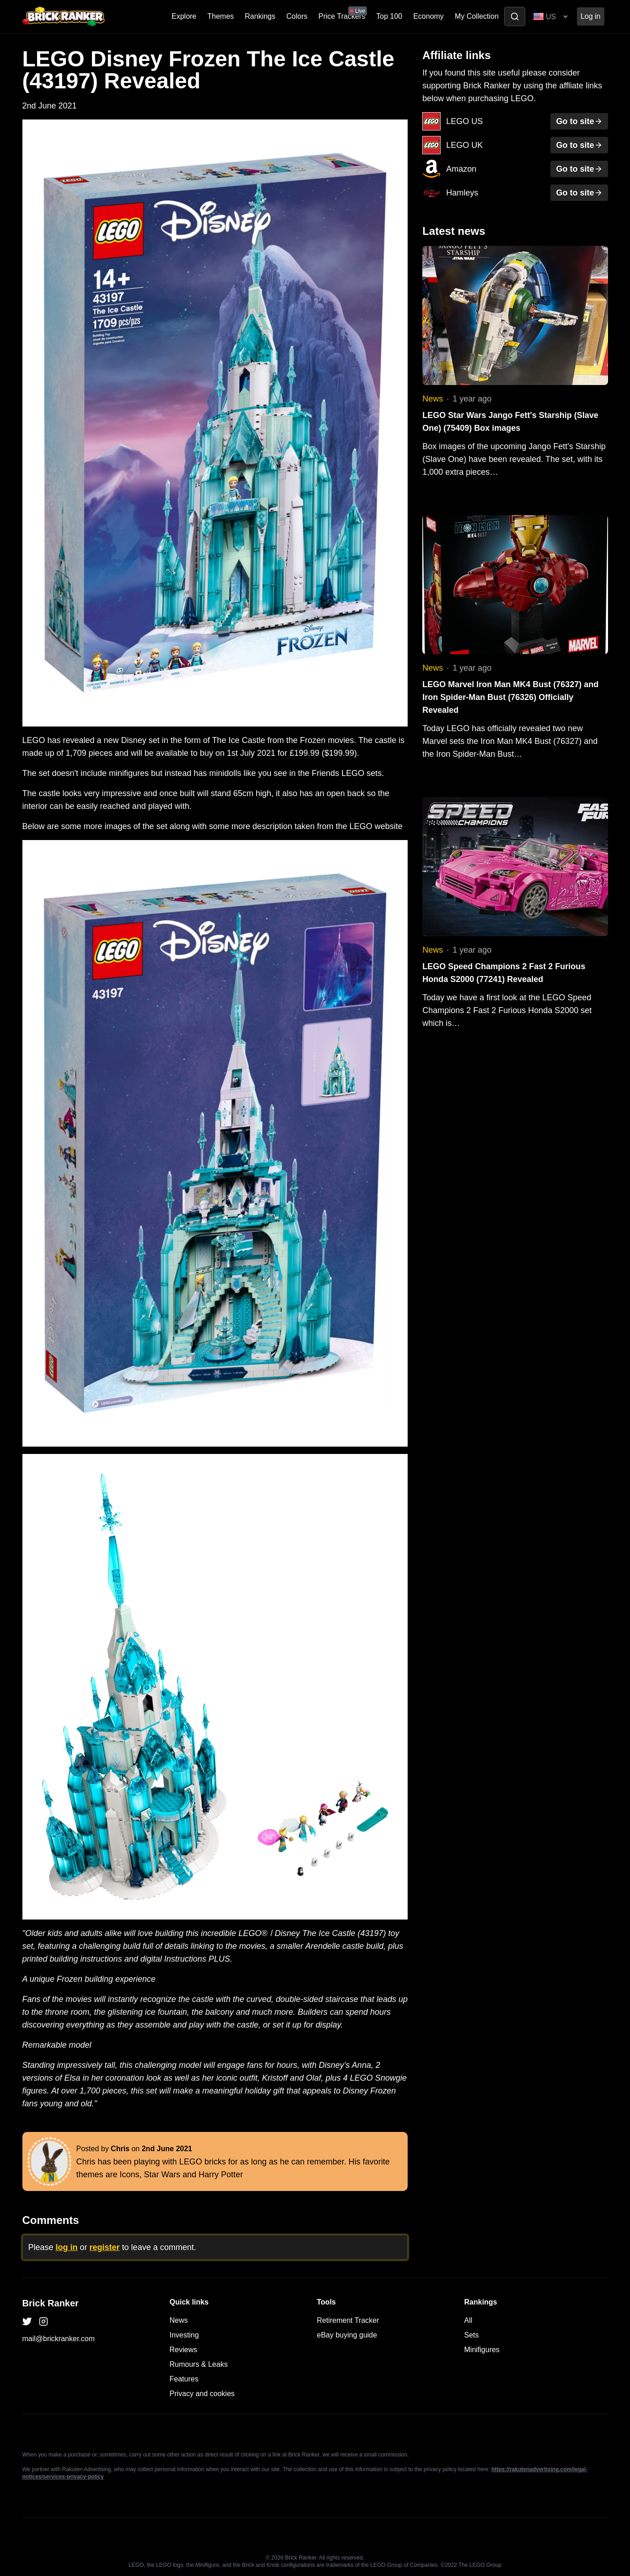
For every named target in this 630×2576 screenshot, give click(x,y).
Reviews (183, 2350)
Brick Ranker (50, 2303)
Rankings (260, 16)
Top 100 (389, 16)
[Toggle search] (514, 16)
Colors (296, 16)
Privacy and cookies (202, 2393)
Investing (184, 2335)
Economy (428, 16)
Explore (184, 16)
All (468, 2320)
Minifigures (482, 2350)
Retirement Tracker (348, 2320)
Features (184, 2379)
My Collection (477, 16)
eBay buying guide (347, 2335)
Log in (591, 16)
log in (67, 2247)
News (432, 398)
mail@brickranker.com (58, 2339)
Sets (471, 2335)
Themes (220, 16)
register (105, 2247)
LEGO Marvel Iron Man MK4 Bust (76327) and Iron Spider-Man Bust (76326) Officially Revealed (510, 697)
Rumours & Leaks (199, 2364)
